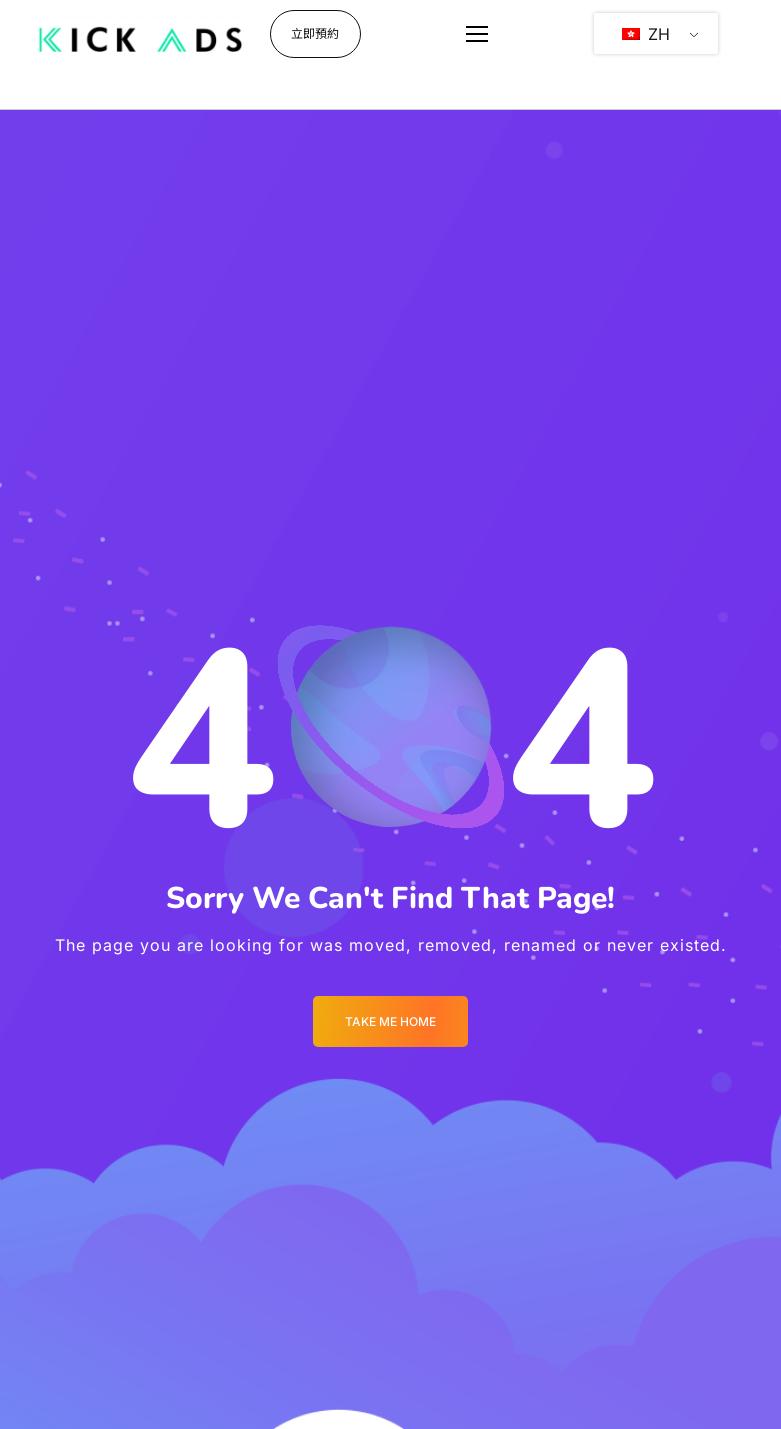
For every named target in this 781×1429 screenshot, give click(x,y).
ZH (646, 34)
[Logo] (140, 34)
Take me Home (390, 1021)
